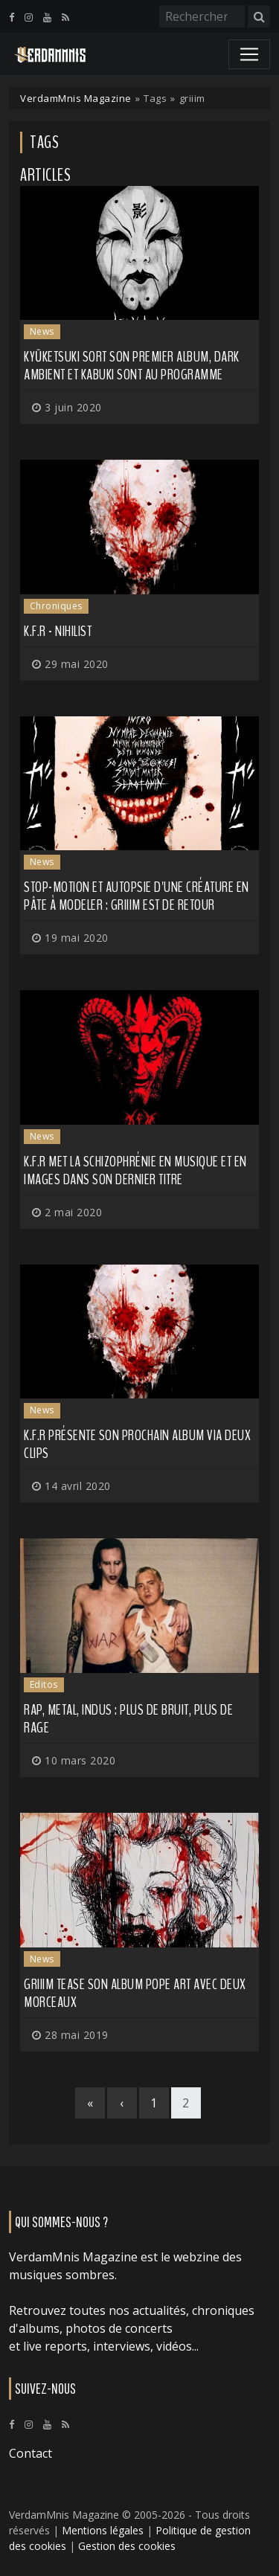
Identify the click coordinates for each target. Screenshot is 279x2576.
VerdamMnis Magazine (76, 98)
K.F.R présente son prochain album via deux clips (137, 1444)
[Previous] (122, 2103)
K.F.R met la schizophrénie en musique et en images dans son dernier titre (135, 1170)
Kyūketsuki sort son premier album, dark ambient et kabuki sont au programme (132, 366)
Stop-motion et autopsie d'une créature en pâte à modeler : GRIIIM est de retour (136, 896)
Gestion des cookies (127, 2546)
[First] (90, 2103)
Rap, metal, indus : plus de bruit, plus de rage (128, 1719)
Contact (30, 2453)
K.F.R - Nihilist (58, 631)
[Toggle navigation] (249, 54)
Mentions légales (103, 2530)
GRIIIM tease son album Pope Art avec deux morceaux (135, 1993)
